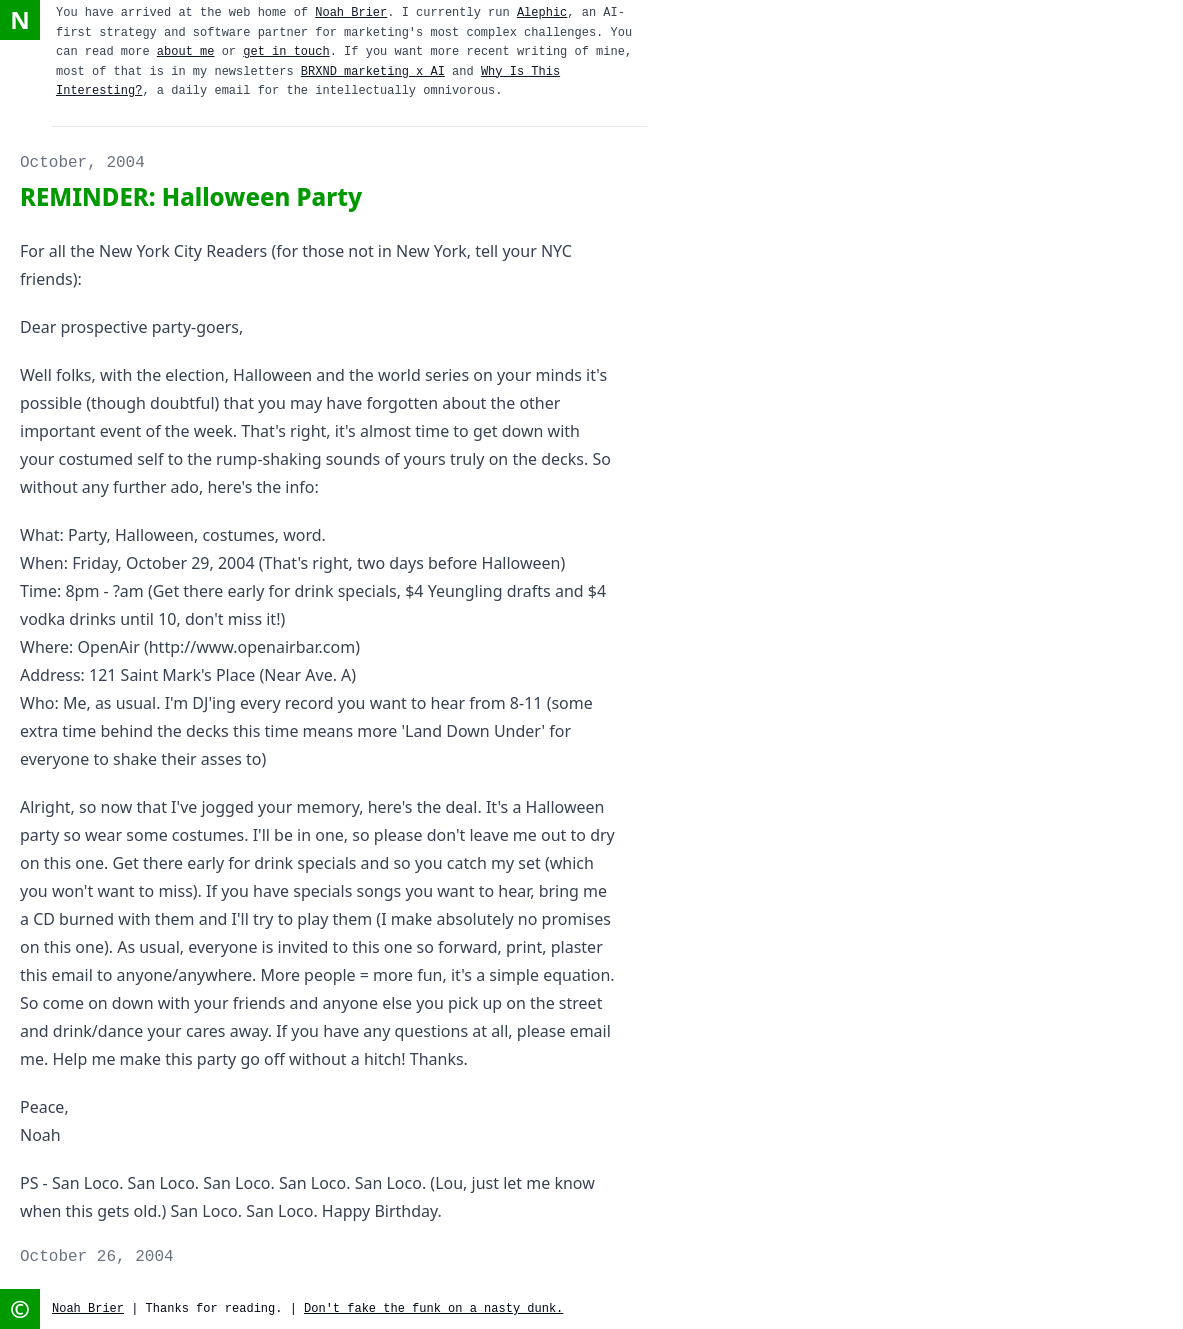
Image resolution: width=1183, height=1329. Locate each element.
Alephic (542, 13)
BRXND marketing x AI (373, 72)
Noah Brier (351, 13)
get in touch (286, 52)
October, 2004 (82, 163)
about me (186, 52)
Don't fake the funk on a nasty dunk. (433, 1309)
